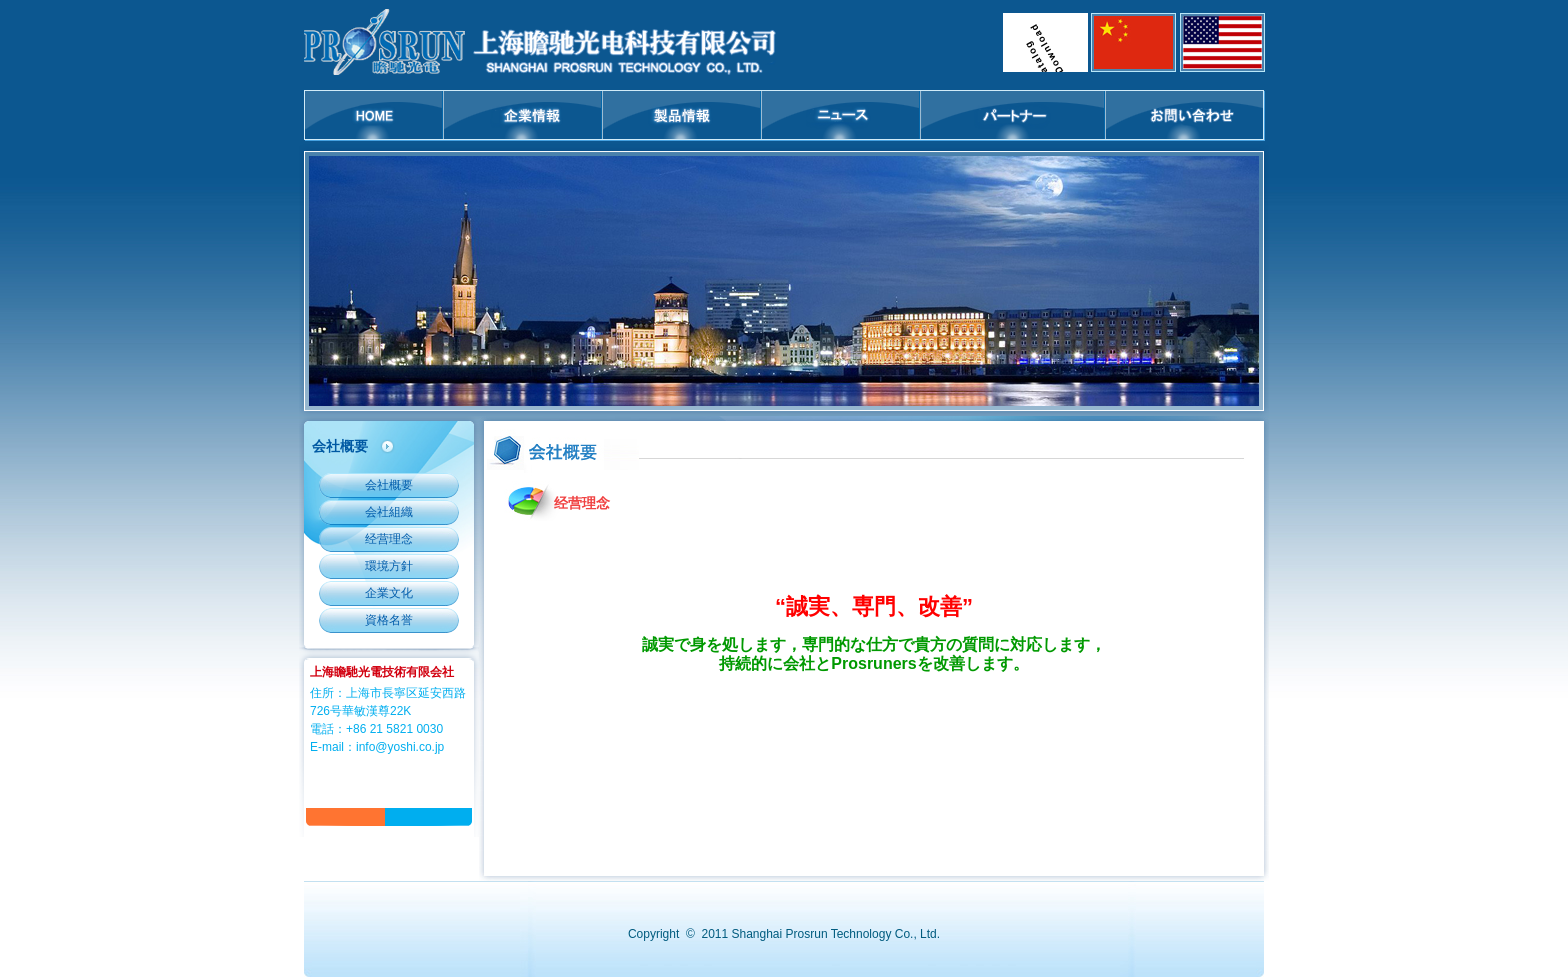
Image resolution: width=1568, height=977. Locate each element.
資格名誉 (389, 620)
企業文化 (389, 593)
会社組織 (389, 512)
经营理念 (389, 539)
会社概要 (389, 485)
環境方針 (389, 566)
